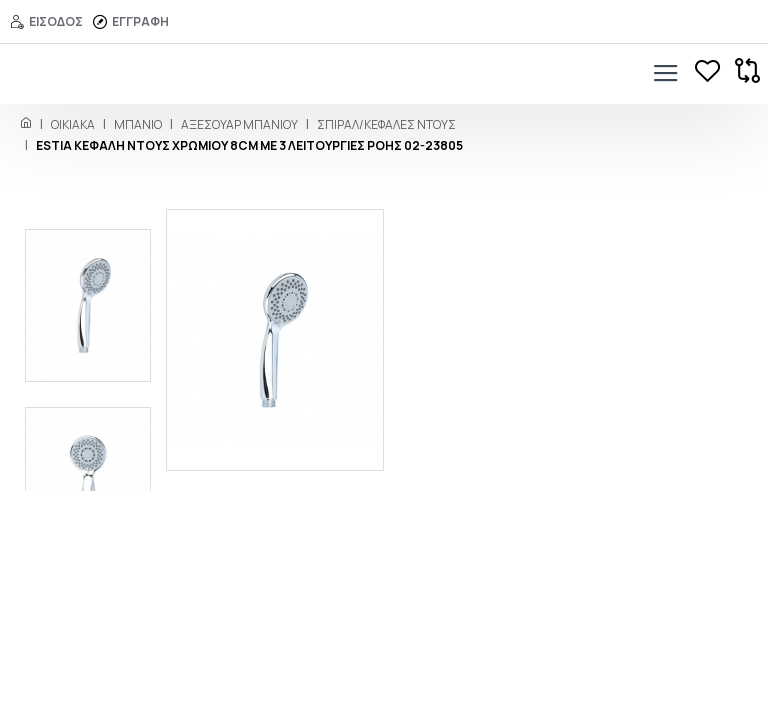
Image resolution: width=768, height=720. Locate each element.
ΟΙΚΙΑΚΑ (73, 124)
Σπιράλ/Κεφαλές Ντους (386, 124)
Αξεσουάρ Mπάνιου (239, 124)
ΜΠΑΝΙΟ (138, 124)
